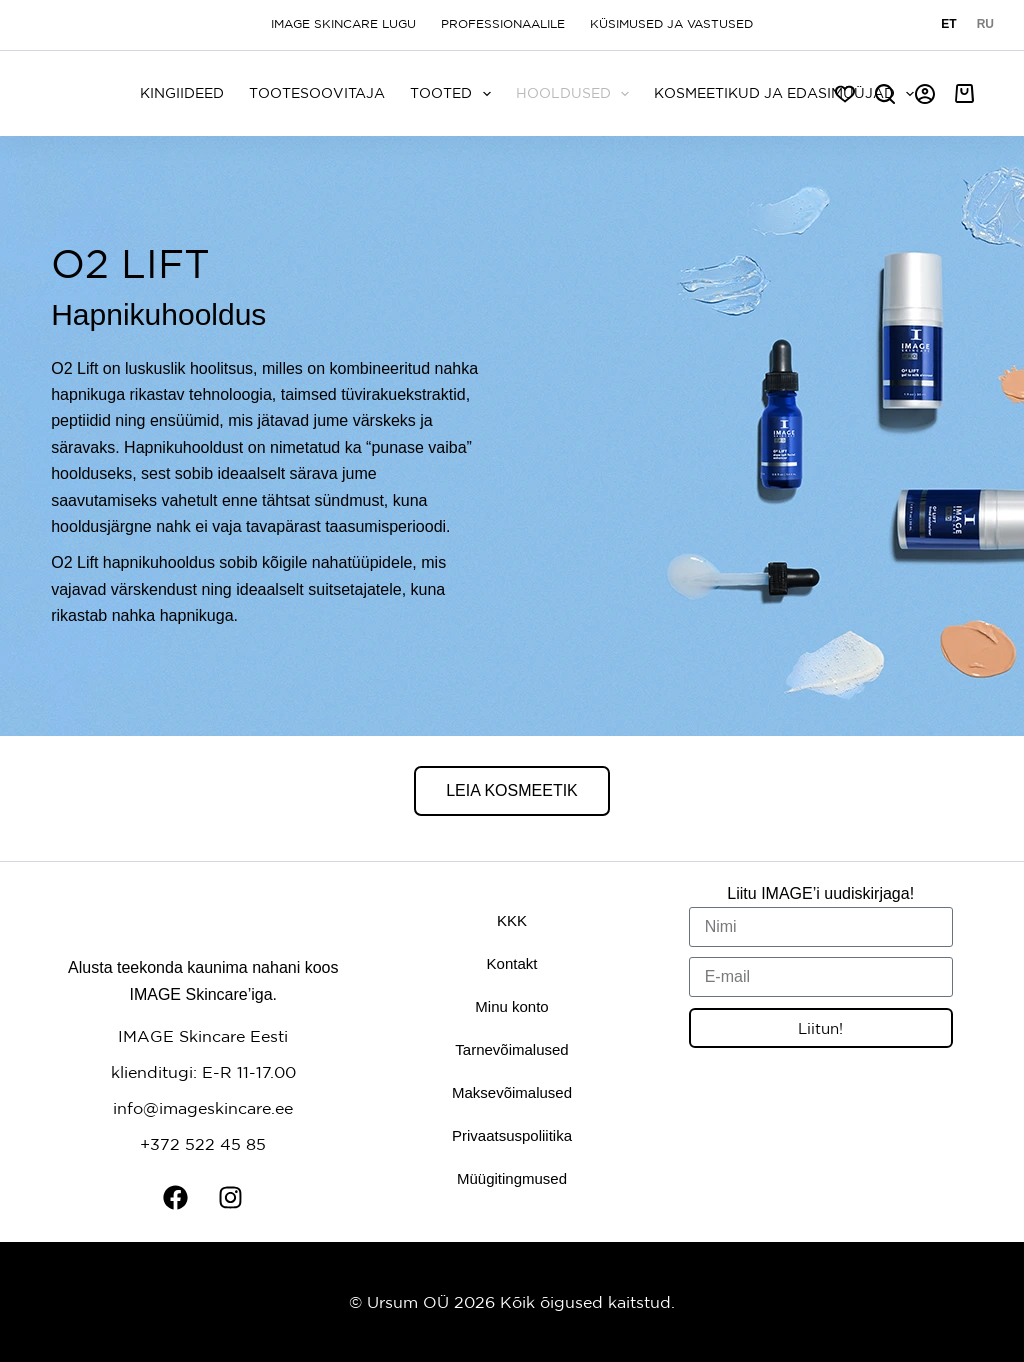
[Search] (885, 94)
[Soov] (845, 94)
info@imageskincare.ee (203, 1108)
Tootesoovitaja (317, 93)
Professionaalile (503, 24)
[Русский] (985, 25)
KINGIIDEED (182, 93)
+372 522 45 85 (203, 1144)
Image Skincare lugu (343, 24)
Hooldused (577, 94)
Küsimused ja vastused (671, 24)
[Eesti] (948, 25)
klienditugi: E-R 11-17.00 (203, 1072)
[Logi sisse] (925, 94)
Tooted (454, 94)
